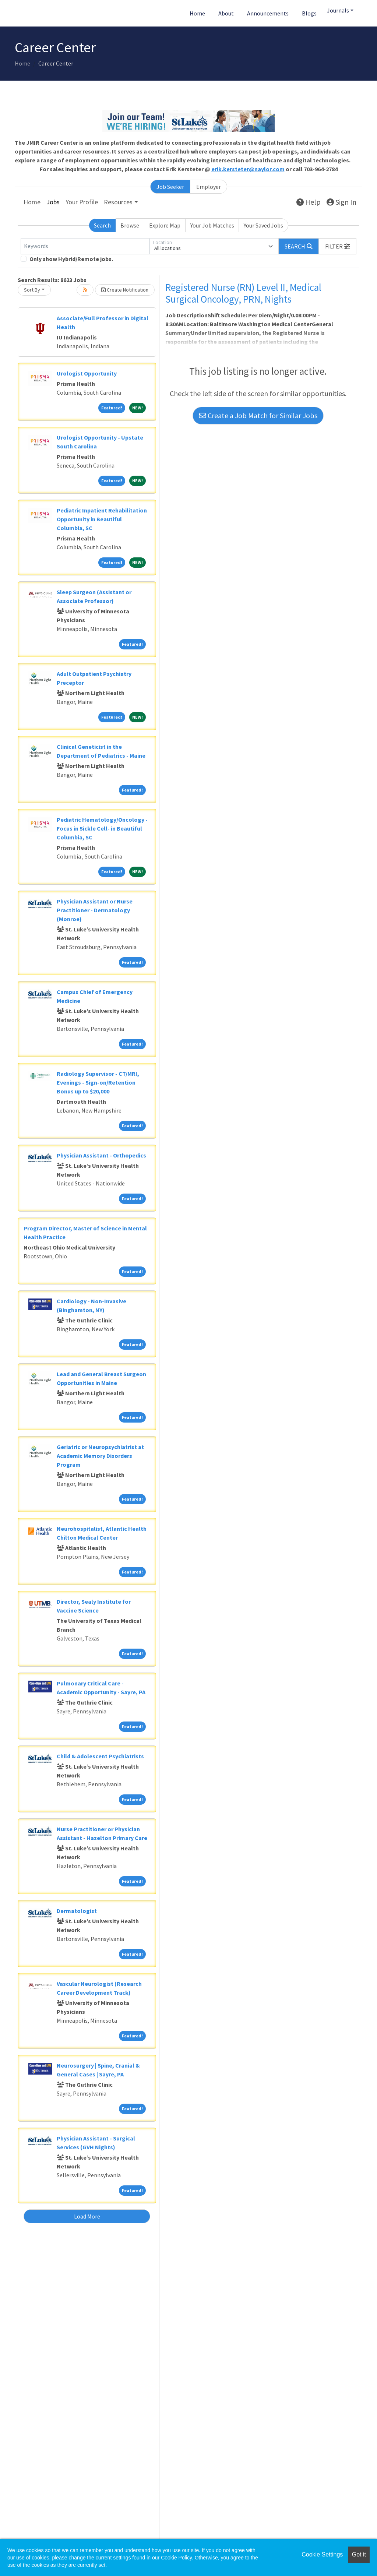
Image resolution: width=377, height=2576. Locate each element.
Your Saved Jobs (263, 225)
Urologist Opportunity (87, 373)
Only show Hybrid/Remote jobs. (71, 258)
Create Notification (124, 289)
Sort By (32, 289)
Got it (359, 2554)
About (226, 13)
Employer (208, 186)
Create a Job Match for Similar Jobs (258, 415)
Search (102, 225)
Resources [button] (118, 202)
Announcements (268, 13)
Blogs (309, 13)
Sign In (341, 202)
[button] (337, 246)
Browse (129, 225)
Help (308, 202)
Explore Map (164, 225)
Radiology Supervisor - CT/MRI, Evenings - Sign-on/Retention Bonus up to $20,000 (98, 1082)
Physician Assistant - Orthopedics (101, 1155)
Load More (87, 2216)
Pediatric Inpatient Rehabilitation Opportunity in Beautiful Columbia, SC (102, 519)
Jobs (53, 202)
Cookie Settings (322, 2554)
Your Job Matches (212, 225)
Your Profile (82, 202)
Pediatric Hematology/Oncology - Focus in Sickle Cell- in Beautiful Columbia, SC (102, 828)
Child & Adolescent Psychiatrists (100, 1756)
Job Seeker (170, 186)
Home (197, 13)
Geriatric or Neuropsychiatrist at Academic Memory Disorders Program (100, 1455)
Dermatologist (77, 1910)
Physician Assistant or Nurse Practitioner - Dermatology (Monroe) (95, 910)
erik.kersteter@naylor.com (248, 169)
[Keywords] (85, 246)
